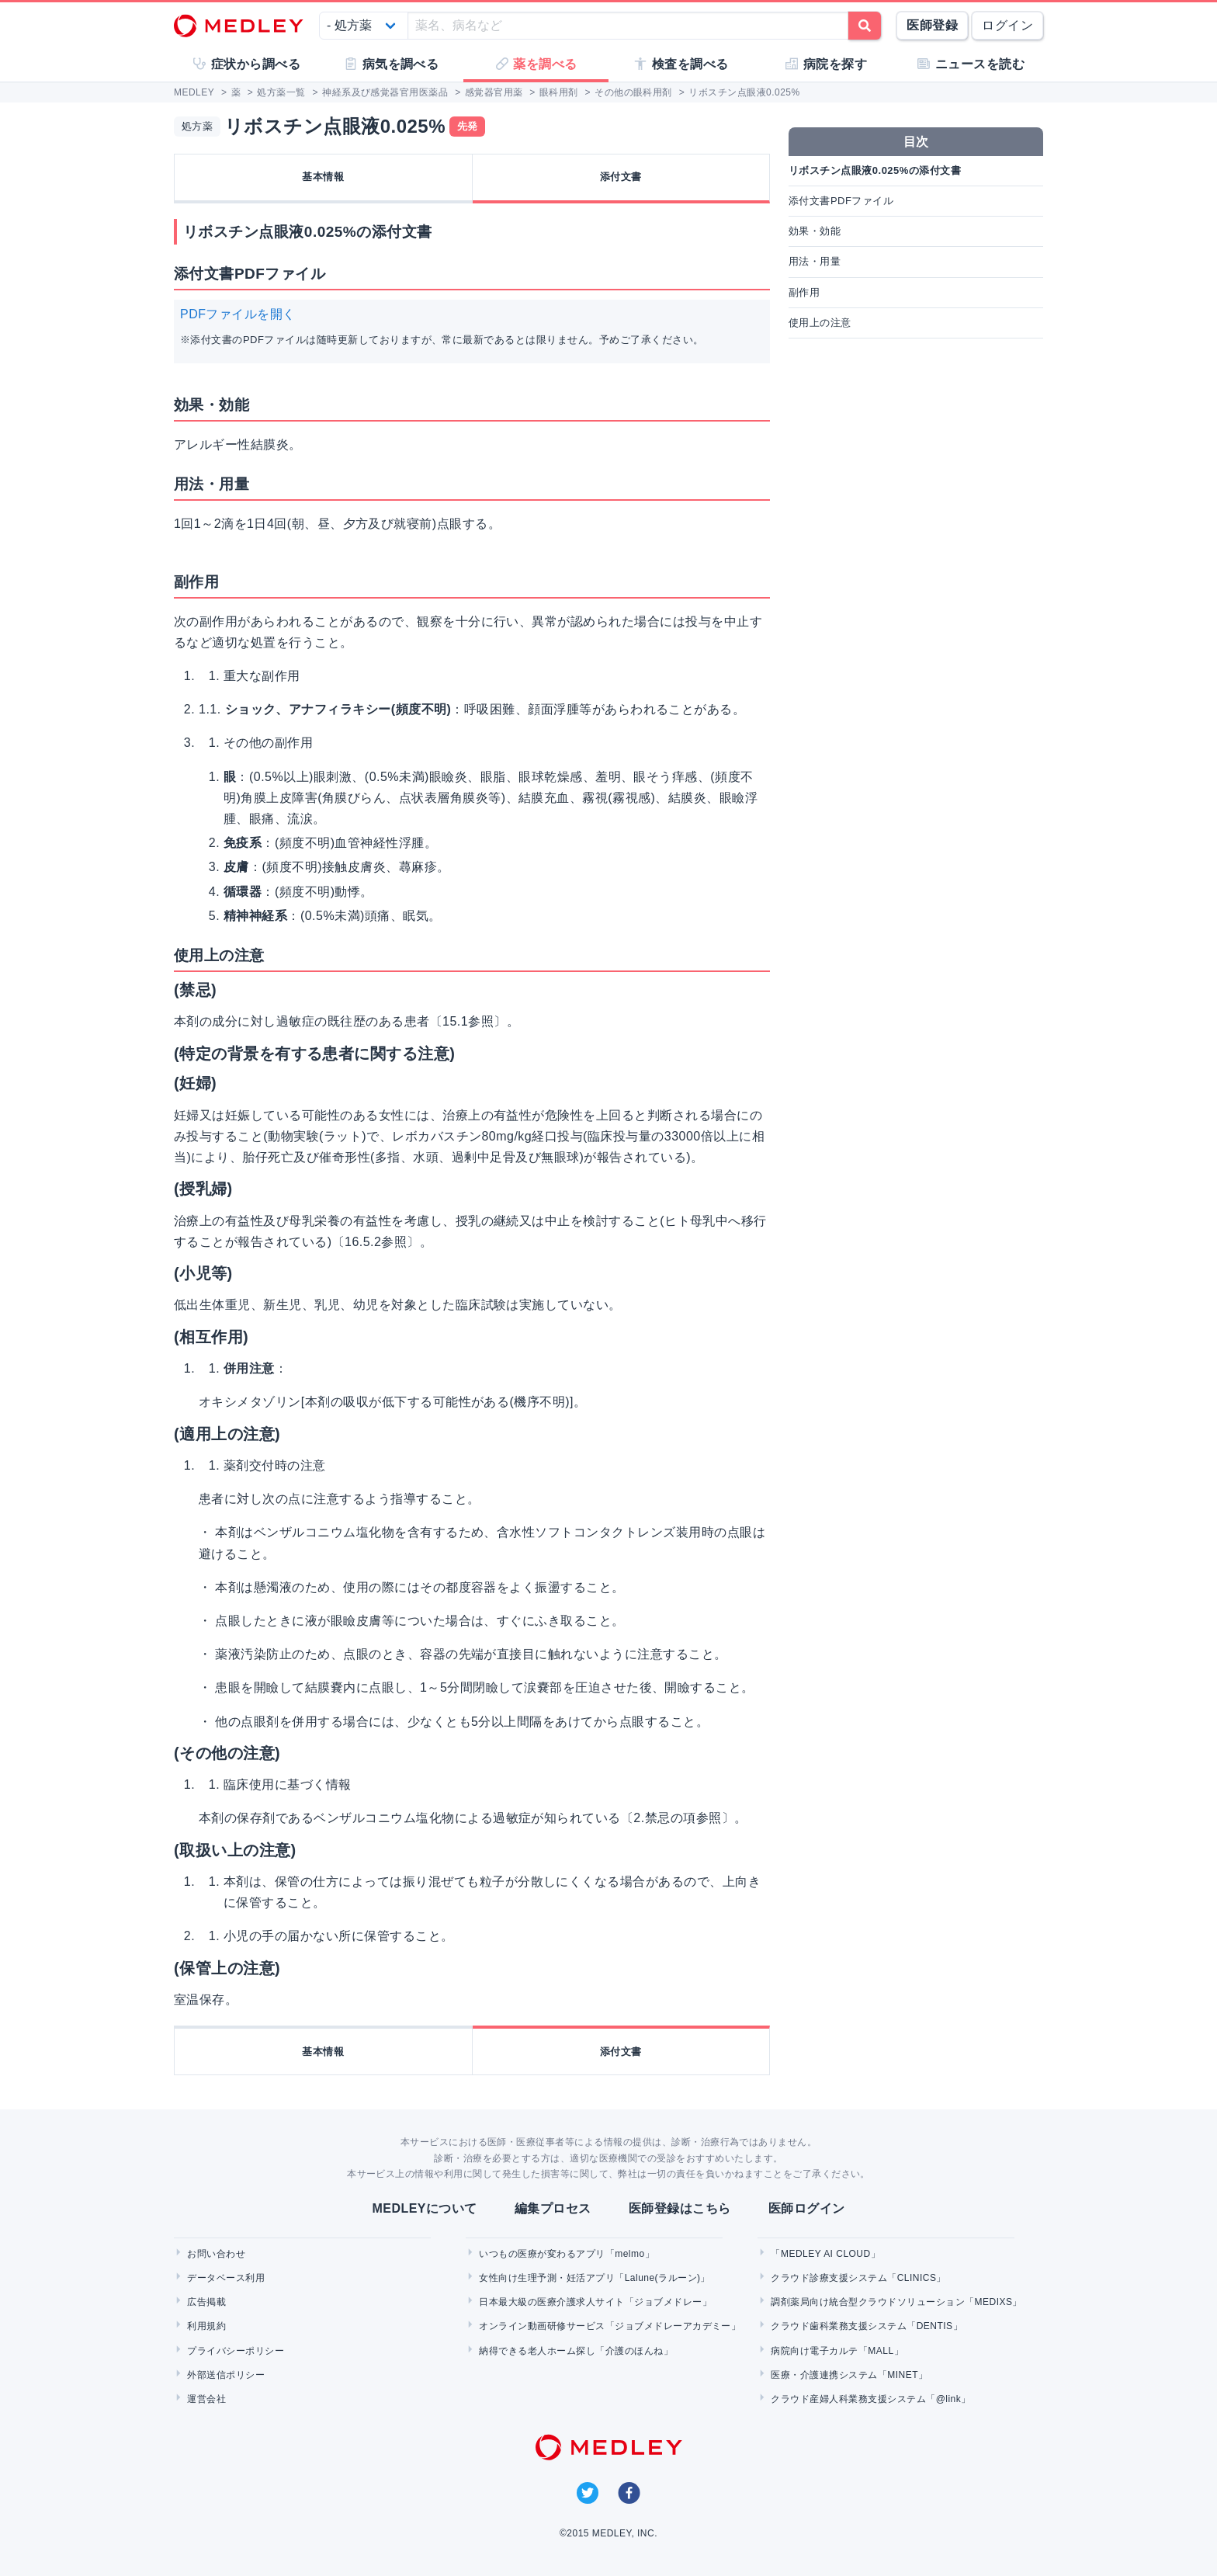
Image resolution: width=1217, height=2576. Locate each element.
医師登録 (932, 25)
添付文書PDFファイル (841, 201)
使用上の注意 (820, 322)
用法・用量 (815, 261)
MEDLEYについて (424, 2208)
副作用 (804, 292)
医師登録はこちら (680, 2208)
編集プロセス (553, 2208)
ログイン (1007, 25)
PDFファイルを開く (238, 314)
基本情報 (323, 176)
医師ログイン (806, 2208)
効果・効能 (815, 231)
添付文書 (621, 176)
